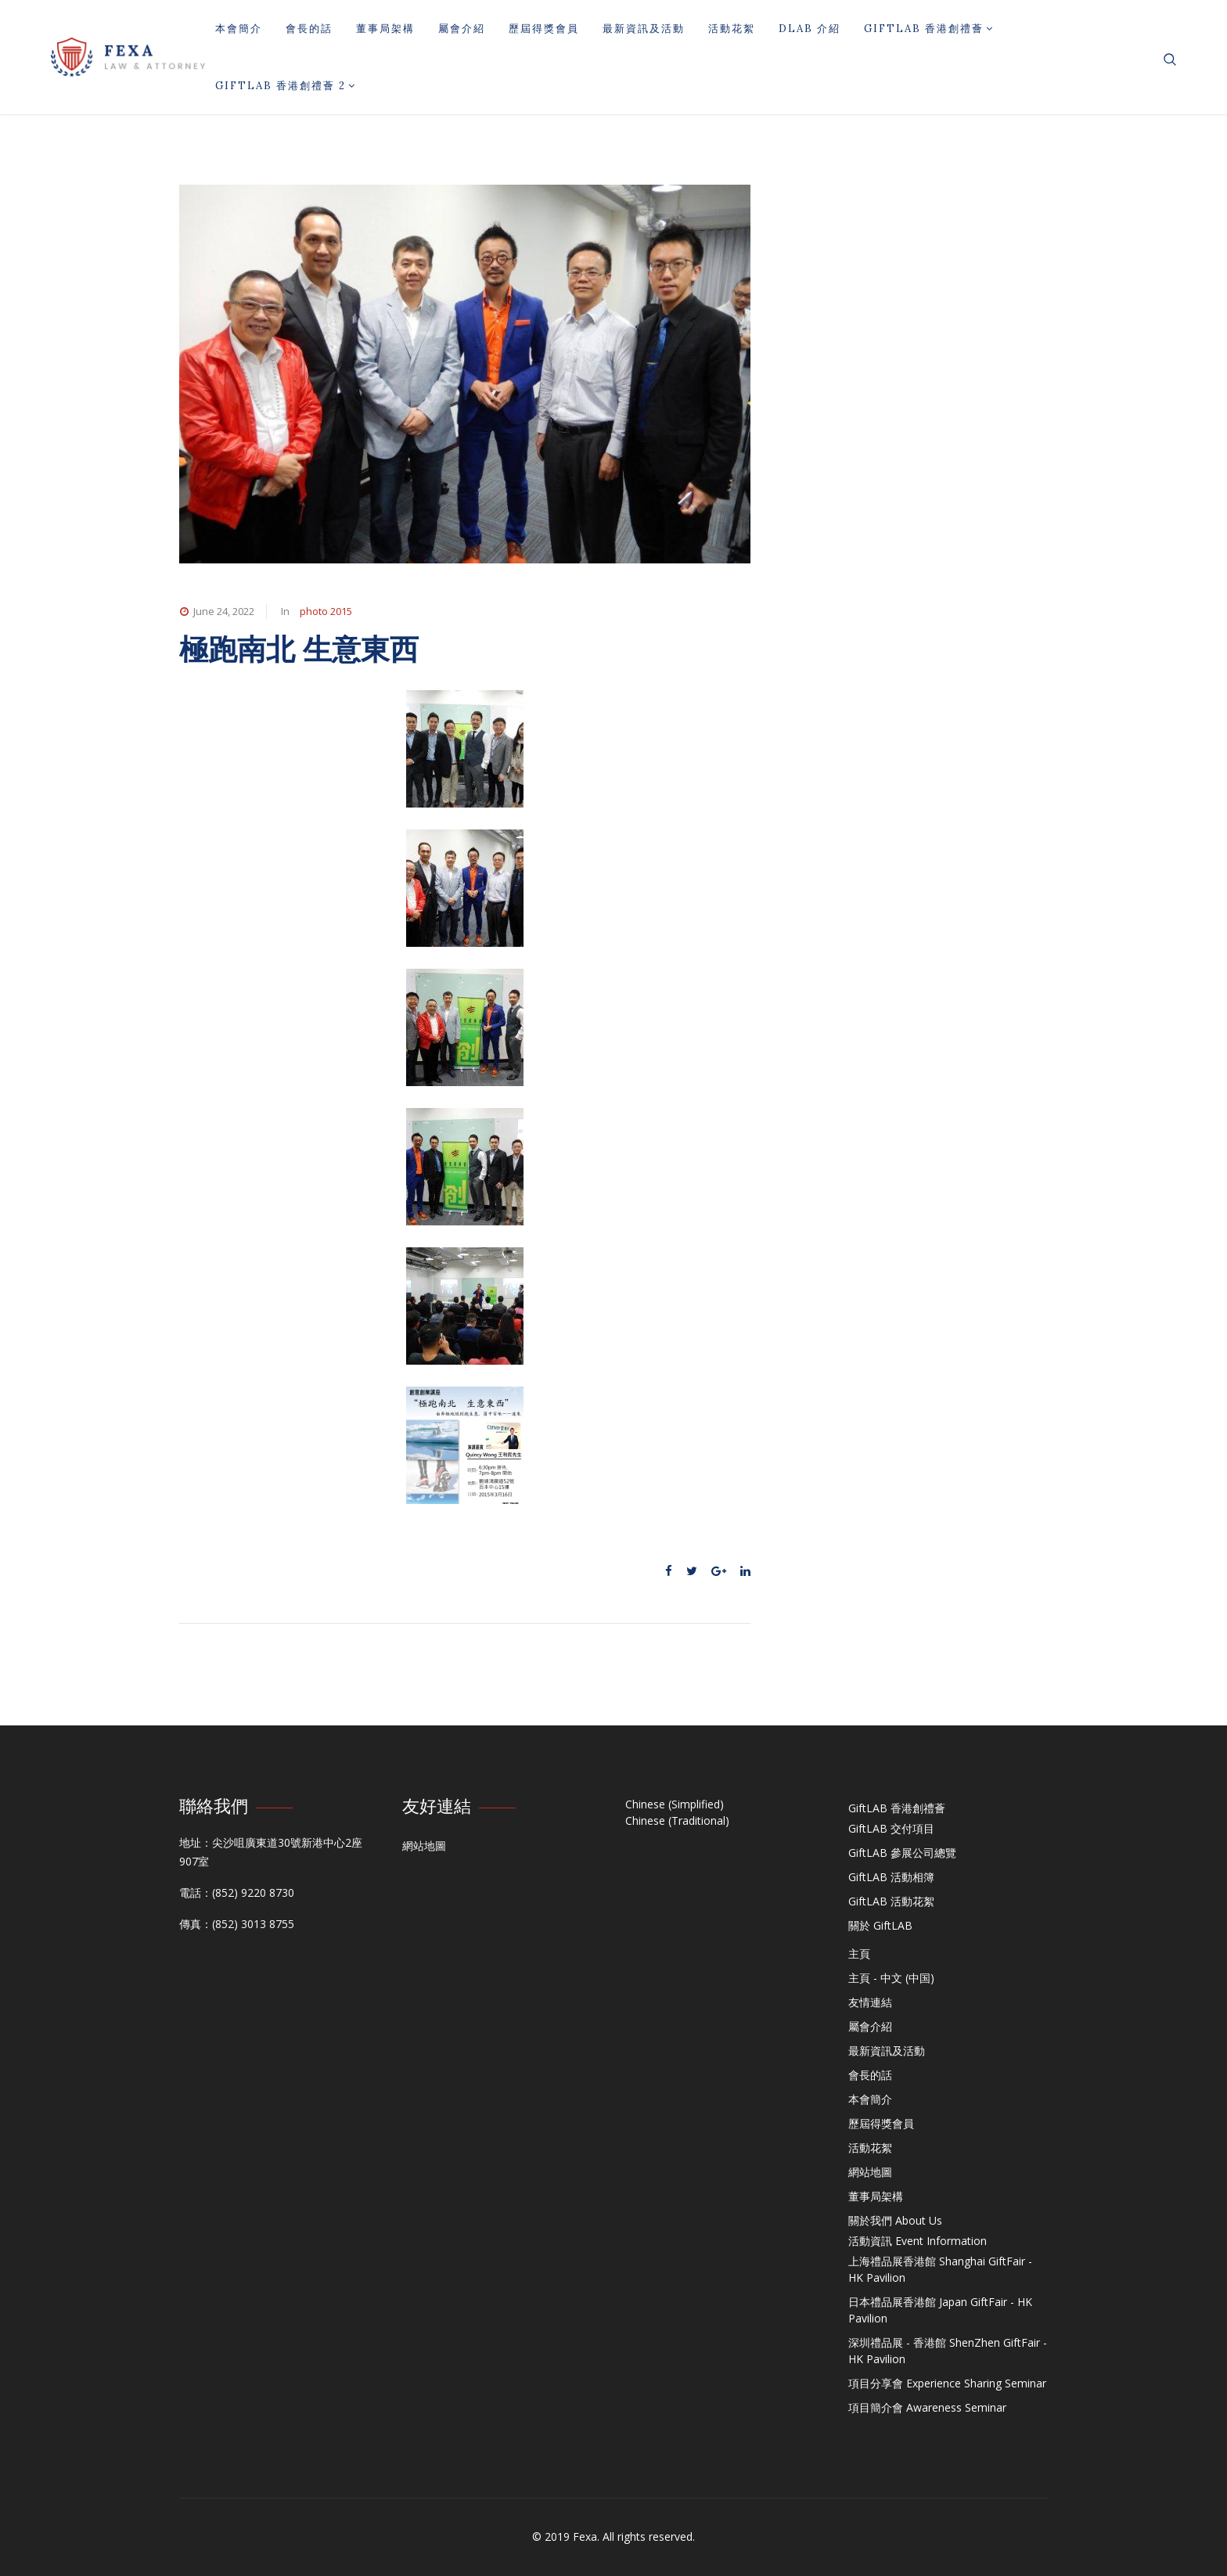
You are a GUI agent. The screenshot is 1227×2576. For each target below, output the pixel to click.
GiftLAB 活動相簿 (891, 1876)
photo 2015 (326, 611)
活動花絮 (731, 28)
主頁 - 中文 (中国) (891, 1977)
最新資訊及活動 (644, 28)
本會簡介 (238, 28)
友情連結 (870, 2002)
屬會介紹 (461, 28)
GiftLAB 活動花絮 (891, 1901)
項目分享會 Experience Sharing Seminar (947, 2383)
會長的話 (309, 28)
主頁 (859, 1953)
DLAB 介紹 (809, 28)
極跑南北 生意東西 (299, 649)
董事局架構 (385, 28)
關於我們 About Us (895, 2220)
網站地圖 (424, 1845)
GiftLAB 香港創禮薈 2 (285, 85)
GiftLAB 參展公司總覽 (902, 1852)
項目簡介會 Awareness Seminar (927, 2407)
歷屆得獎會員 (544, 28)
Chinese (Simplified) (674, 1804)
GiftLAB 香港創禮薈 (929, 28)
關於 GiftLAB (880, 1925)
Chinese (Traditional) (677, 1820)
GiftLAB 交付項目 (891, 1828)
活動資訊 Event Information (917, 2240)
